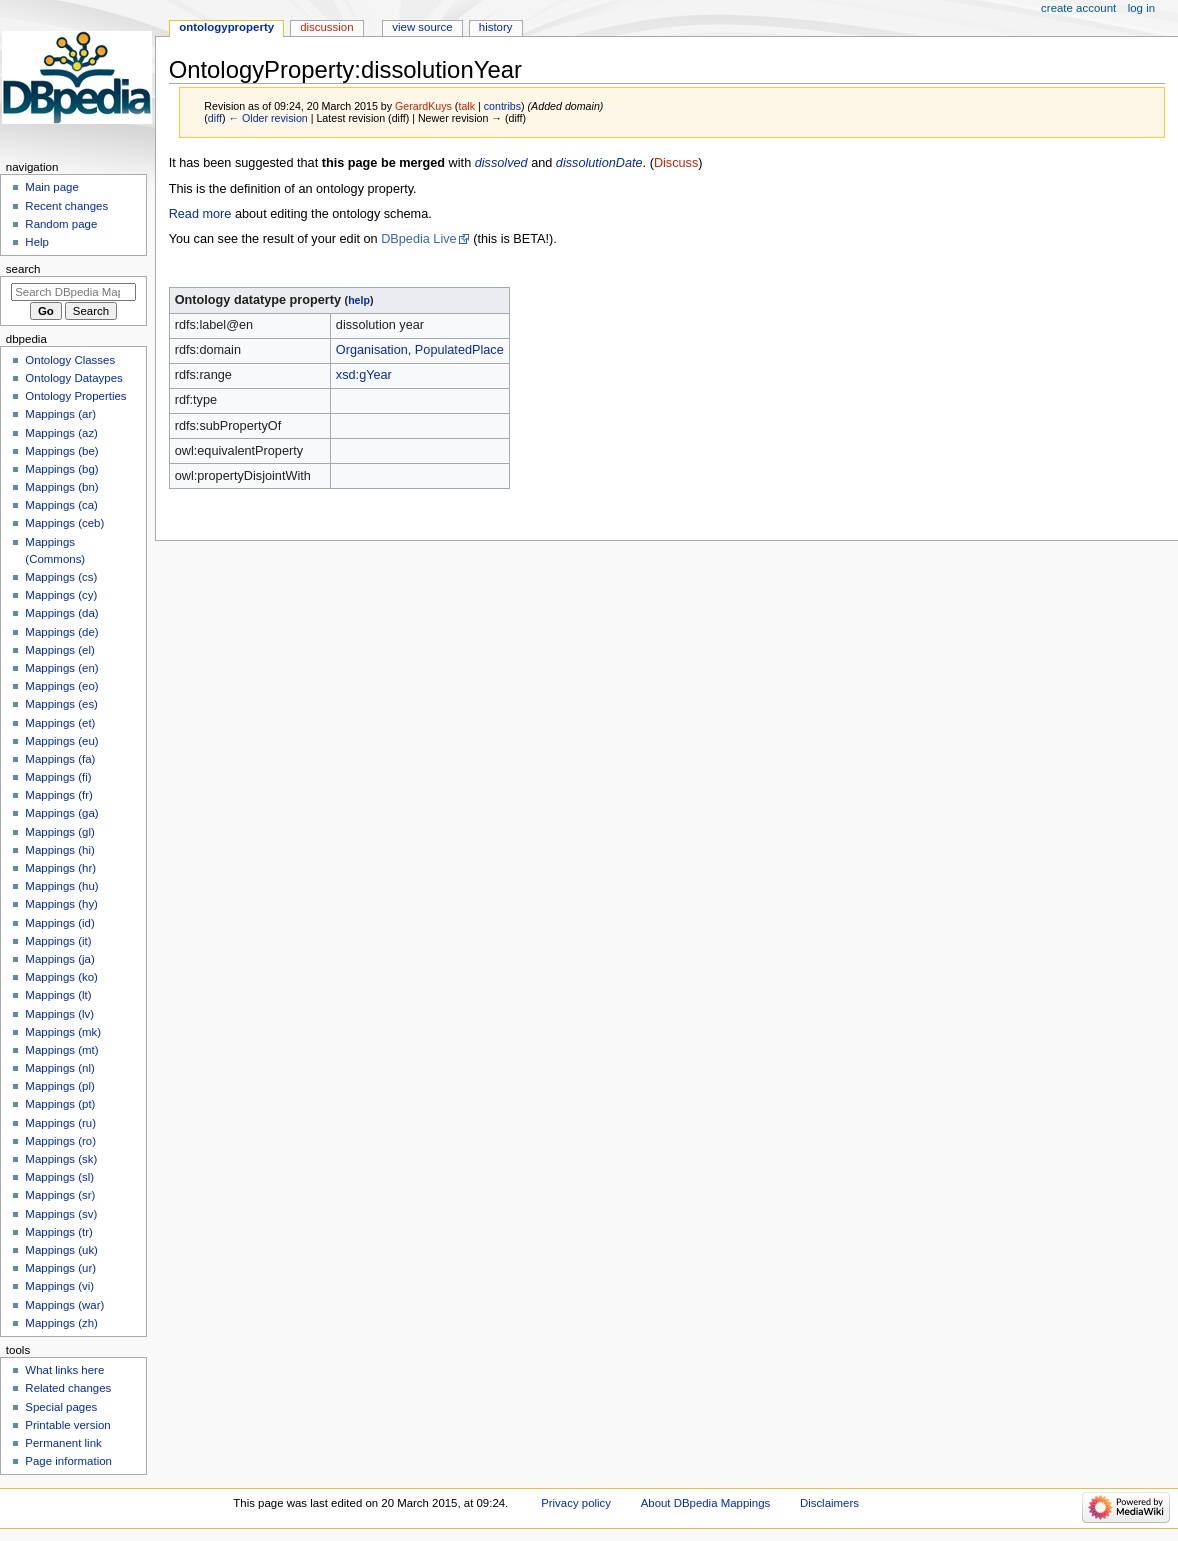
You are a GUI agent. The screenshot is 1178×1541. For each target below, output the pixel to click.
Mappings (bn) (61, 487)
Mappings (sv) (61, 1214)
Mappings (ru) (60, 1123)
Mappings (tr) (58, 1232)
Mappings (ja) (59, 959)
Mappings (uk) (61, 1250)
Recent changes (66, 206)
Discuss (676, 163)
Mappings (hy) (61, 904)
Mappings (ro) (60, 1141)
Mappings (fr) (58, 795)
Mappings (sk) (61, 1159)
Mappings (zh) (61, 1323)
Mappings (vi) (59, 1286)
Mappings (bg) (61, 469)
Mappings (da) (61, 613)
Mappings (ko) (61, 977)
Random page (61, 224)
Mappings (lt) (58, 995)
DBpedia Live (418, 239)
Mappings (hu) (61, 886)
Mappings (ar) (60, 414)
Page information (68, 1461)
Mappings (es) (61, 704)
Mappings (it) (58, 941)
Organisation (372, 350)
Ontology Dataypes (73, 378)
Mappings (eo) (61, 686)
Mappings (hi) (59, 850)
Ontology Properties (75, 396)
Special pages (61, 1407)
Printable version (67, 1425)
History (496, 27)
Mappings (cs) (61, 577)
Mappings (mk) (63, 1032)
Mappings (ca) (61, 505)
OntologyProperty (226, 27)
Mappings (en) (61, 668)
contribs (502, 106)
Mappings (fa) (60, 759)
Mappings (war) (64, 1305)
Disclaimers (829, 1503)
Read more (200, 214)
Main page (52, 187)
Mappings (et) (60, 723)
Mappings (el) (59, 650)
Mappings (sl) (59, 1177)
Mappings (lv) (59, 1014)
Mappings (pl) (59, 1086)
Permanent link (63, 1443)
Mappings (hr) (60, 868)
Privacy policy (576, 1503)
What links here (64, 1370)
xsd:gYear (364, 375)
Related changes (68, 1388)
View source (422, 27)
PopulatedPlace (459, 350)
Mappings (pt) (60, 1104)
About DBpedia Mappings (706, 1503)
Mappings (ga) (61, 813)
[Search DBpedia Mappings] (73, 292)
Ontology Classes (70, 360)
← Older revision (267, 118)
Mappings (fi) (58, 777)
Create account (1078, 8)
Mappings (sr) (60, 1195)
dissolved (501, 163)
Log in (1141, 8)
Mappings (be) (61, 451)
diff (215, 118)
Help (37, 242)
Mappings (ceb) (64, 523)
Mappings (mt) (61, 1050)
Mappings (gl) (59, 832)
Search (23, 269)
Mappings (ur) (60, 1268)
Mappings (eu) (61, 741)
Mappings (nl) (59, 1068)
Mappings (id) (59, 923)
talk (466, 106)
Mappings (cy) (61, 595)
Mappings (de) (61, 632)
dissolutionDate (599, 163)
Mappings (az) (61, 433)
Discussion (326, 27)
